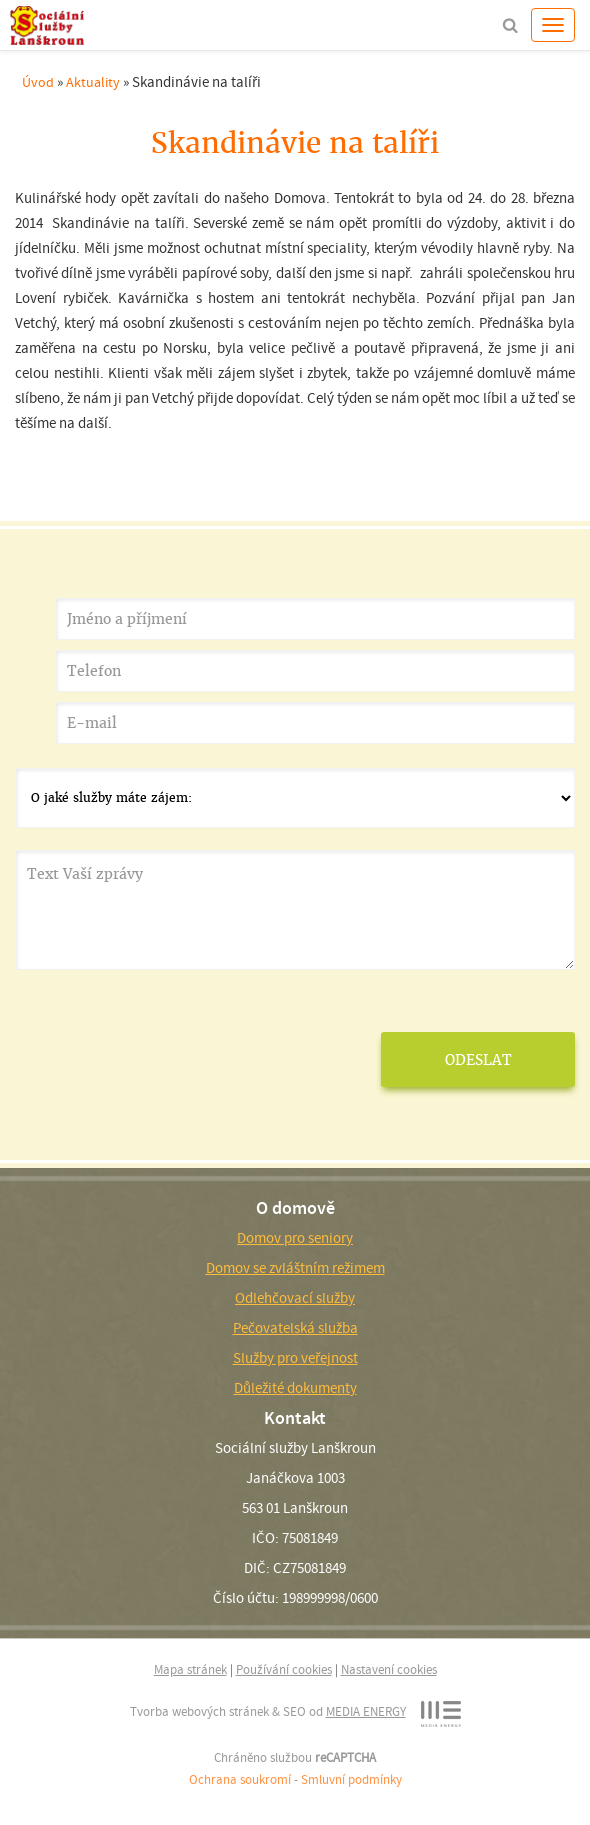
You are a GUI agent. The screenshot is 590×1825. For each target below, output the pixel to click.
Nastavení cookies (389, 1669)
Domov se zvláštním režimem (295, 1268)
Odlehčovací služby (295, 1298)
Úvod (38, 82)
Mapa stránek (190, 1669)
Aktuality (93, 82)
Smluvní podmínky (351, 1779)
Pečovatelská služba (295, 1328)
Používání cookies (284, 1669)
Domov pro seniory (295, 1238)
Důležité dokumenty (295, 1388)
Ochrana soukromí (240, 1779)
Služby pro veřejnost (295, 1358)
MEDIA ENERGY (366, 1711)
